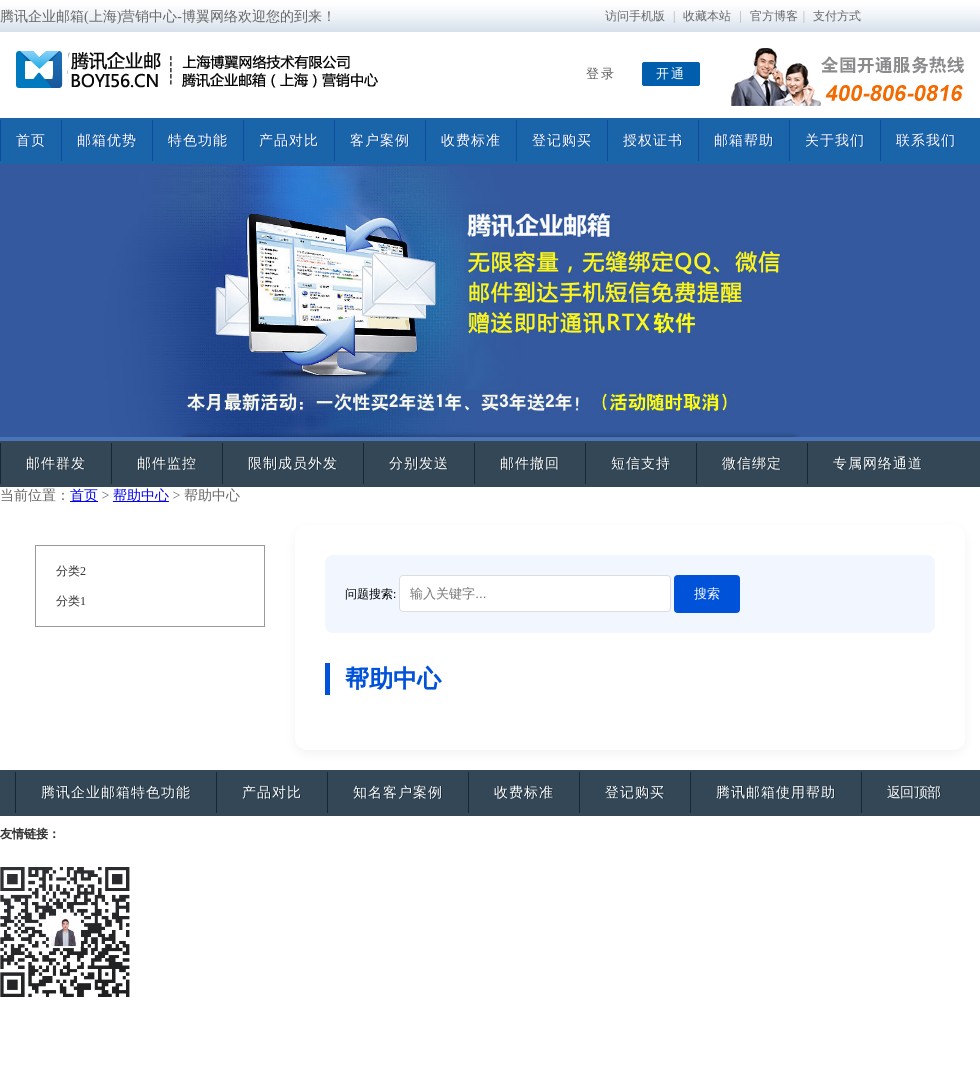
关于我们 (835, 140)
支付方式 (837, 16)
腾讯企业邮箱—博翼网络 (189, 75)
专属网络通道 (878, 463)
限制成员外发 (293, 463)
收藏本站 (707, 16)
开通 (671, 73)
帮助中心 (141, 495)
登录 (601, 73)
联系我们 (926, 140)
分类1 (71, 601)
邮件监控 (167, 463)
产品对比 (289, 140)
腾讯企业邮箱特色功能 (116, 792)
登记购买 (562, 140)
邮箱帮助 (744, 140)
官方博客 (774, 16)
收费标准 (471, 140)
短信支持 (641, 463)
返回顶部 (914, 792)
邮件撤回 (530, 463)
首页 (31, 140)
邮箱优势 (107, 140)
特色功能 (198, 140)
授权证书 (653, 140)
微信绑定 (752, 463)
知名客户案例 (398, 792)
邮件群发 (56, 463)
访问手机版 (635, 16)
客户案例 (380, 140)
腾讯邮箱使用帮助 (776, 792)
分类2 (71, 571)
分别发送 (419, 463)
